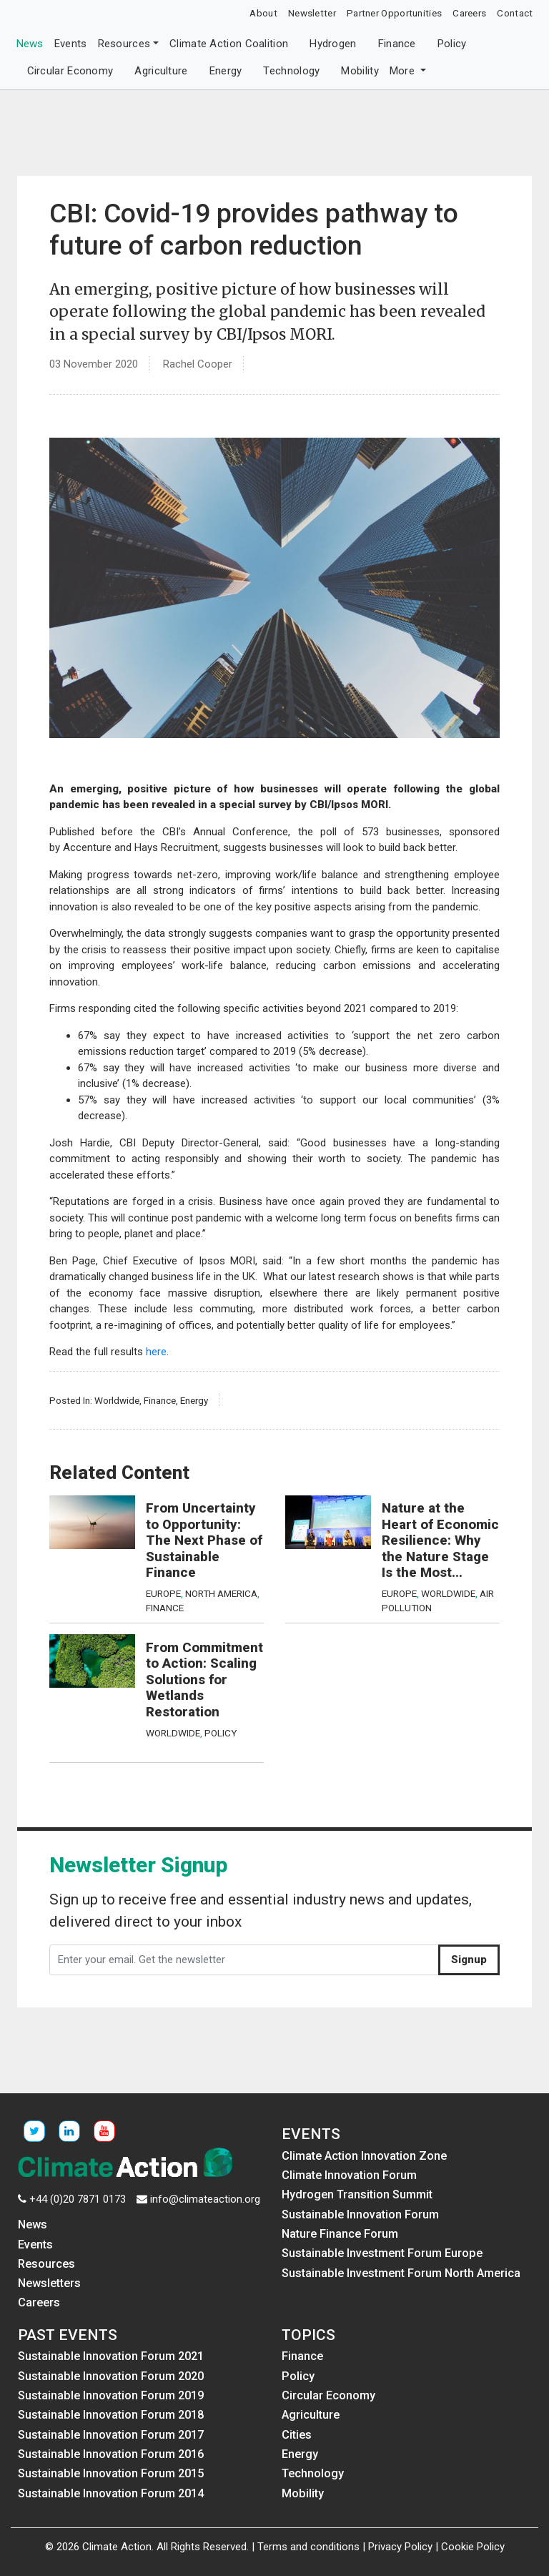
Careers (469, 13)
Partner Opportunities (394, 13)
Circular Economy (70, 70)
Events (70, 43)
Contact (515, 13)
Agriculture (160, 70)
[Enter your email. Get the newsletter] (244, 1960)
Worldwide (116, 1400)
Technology (291, 70)
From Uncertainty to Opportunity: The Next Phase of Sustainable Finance (204, 1540)
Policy (452, 43)
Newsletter (312, 13)
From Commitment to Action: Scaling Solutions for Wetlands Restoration (204, 1680)
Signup (469, 1959)
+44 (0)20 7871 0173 (77, 2199)
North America (221, 1593)
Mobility (359, 70)
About (263, 13)
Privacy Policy (400, 2546)
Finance (397, 43)
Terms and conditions (308, 2546)
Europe (163, 1593)
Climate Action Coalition (228, 43)
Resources (124, 43)
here (156, 1351)
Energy (225, 70)
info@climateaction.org (205, 2199)
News (30, 43)
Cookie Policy (473, 2546)
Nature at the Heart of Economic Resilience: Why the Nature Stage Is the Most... (440, 1540)
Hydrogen (333, 43)
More (404, 70)
